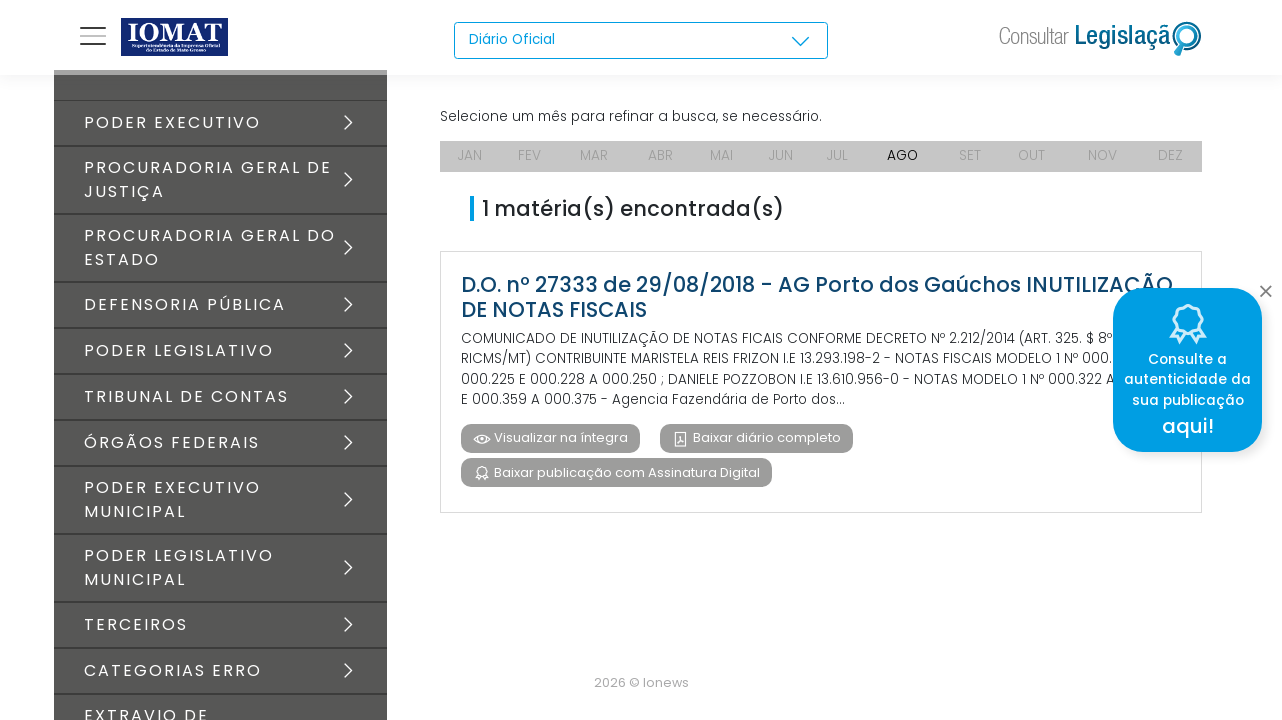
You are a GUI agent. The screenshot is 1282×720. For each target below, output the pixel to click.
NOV (1104, 160)
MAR (592, 160)
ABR (660, 160)
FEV (529, 160)
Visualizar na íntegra (559, 445)
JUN (780, 160)
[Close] (1265, 286)
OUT (1033, 160)
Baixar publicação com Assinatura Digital (625, 480)
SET (972, 160)
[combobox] (641, 41)
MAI (721, 160)
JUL (838, 160)
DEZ (1171, 160)
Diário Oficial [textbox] (513, 40)
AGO (905, 160)
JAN (470, 160)
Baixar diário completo (766, 445)
